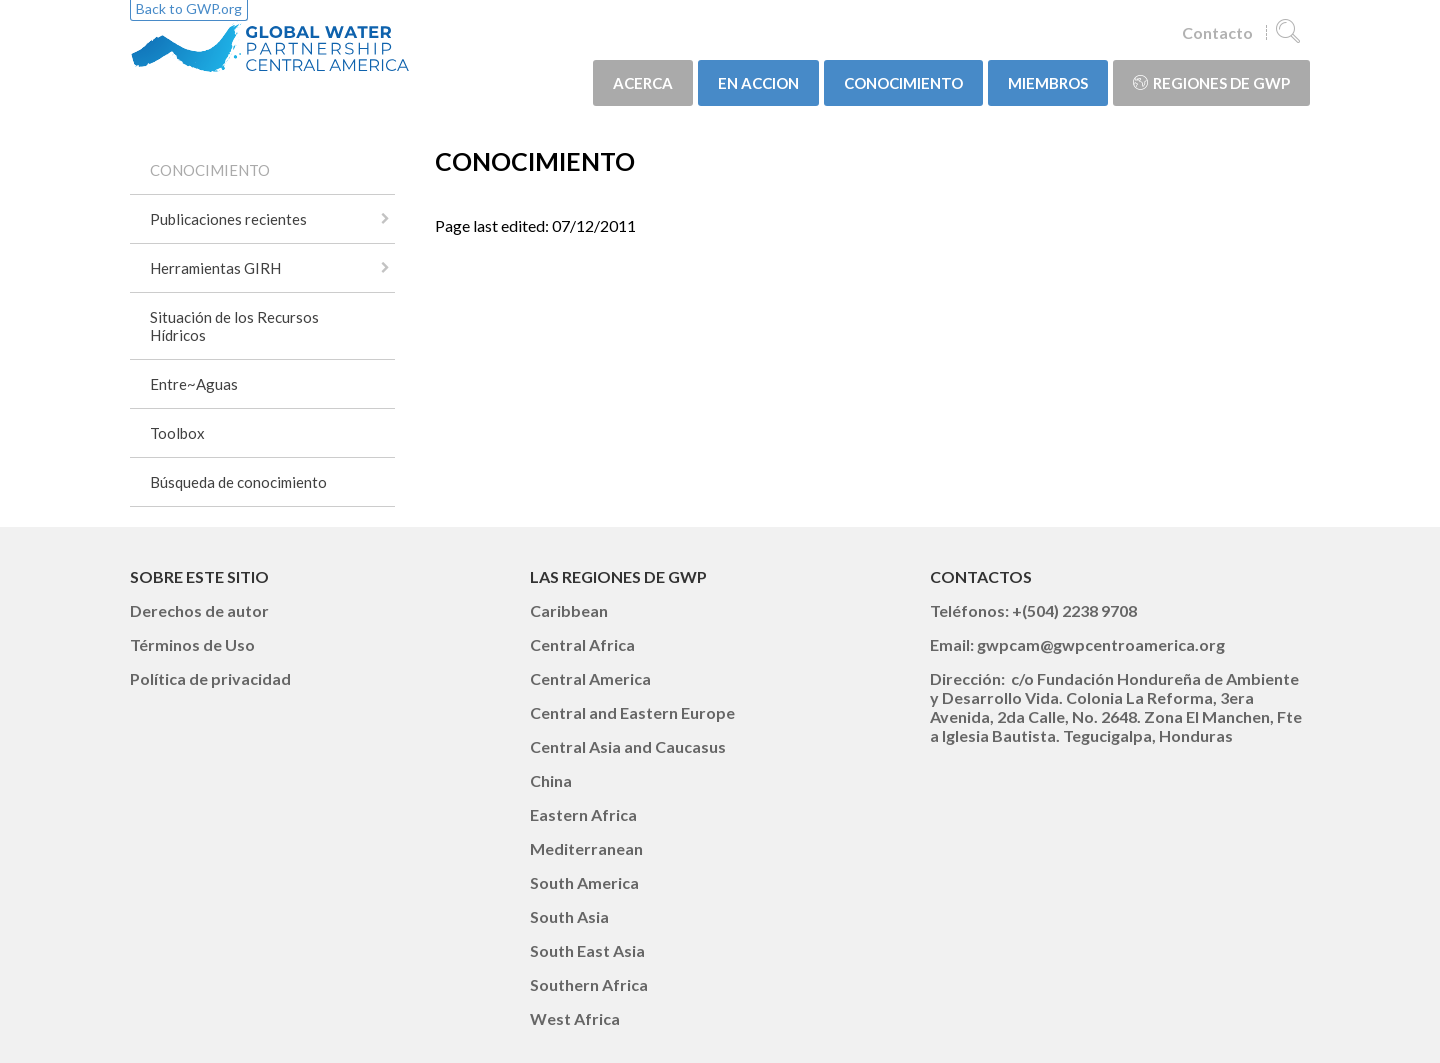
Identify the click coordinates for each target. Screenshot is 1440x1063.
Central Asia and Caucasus (628, 746)
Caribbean (569, 610)
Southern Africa (589, 984)
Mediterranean (586, 848)
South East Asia (587, 950)
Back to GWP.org (189, 8)
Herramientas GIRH (215, 268)
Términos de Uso (192, 644)
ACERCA (643, 83)
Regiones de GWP (1211, 83)
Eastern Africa (583, 814)
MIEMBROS (1048, 83)
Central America (590, 678)
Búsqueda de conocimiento (238, 482)
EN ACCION (758, 83)
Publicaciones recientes (228, 219)
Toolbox (177, 433)
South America (584, 882)
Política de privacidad (210, 678)
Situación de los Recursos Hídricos (234, 326)
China (551, 780)
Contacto (1217, 32)
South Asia (569, 916)
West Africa (575, 1018)
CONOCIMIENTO (903, 83)
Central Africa (582, 644)
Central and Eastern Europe (632, 712)
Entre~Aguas (194, 384)
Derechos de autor (199, 610)
